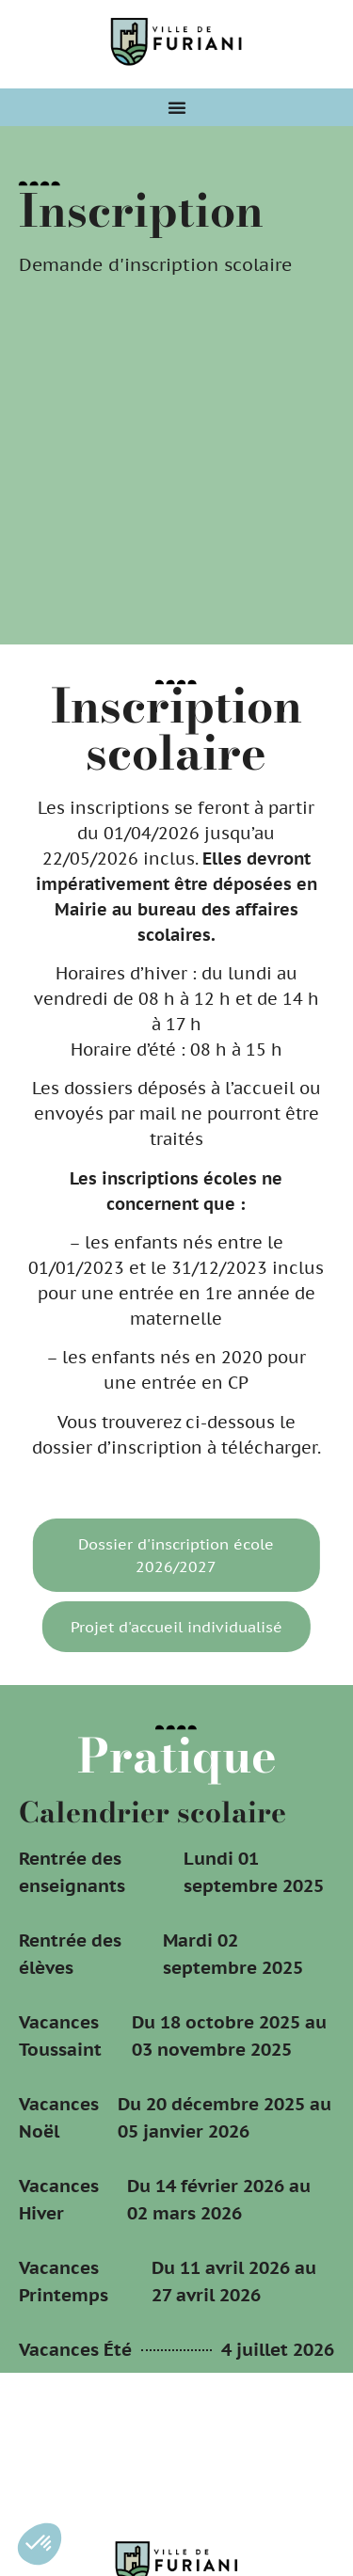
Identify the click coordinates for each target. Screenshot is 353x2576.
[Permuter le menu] (177, 107)
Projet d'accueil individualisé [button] (173, 1626)
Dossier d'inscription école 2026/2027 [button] (173, 1555)
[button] (39, 2544)
